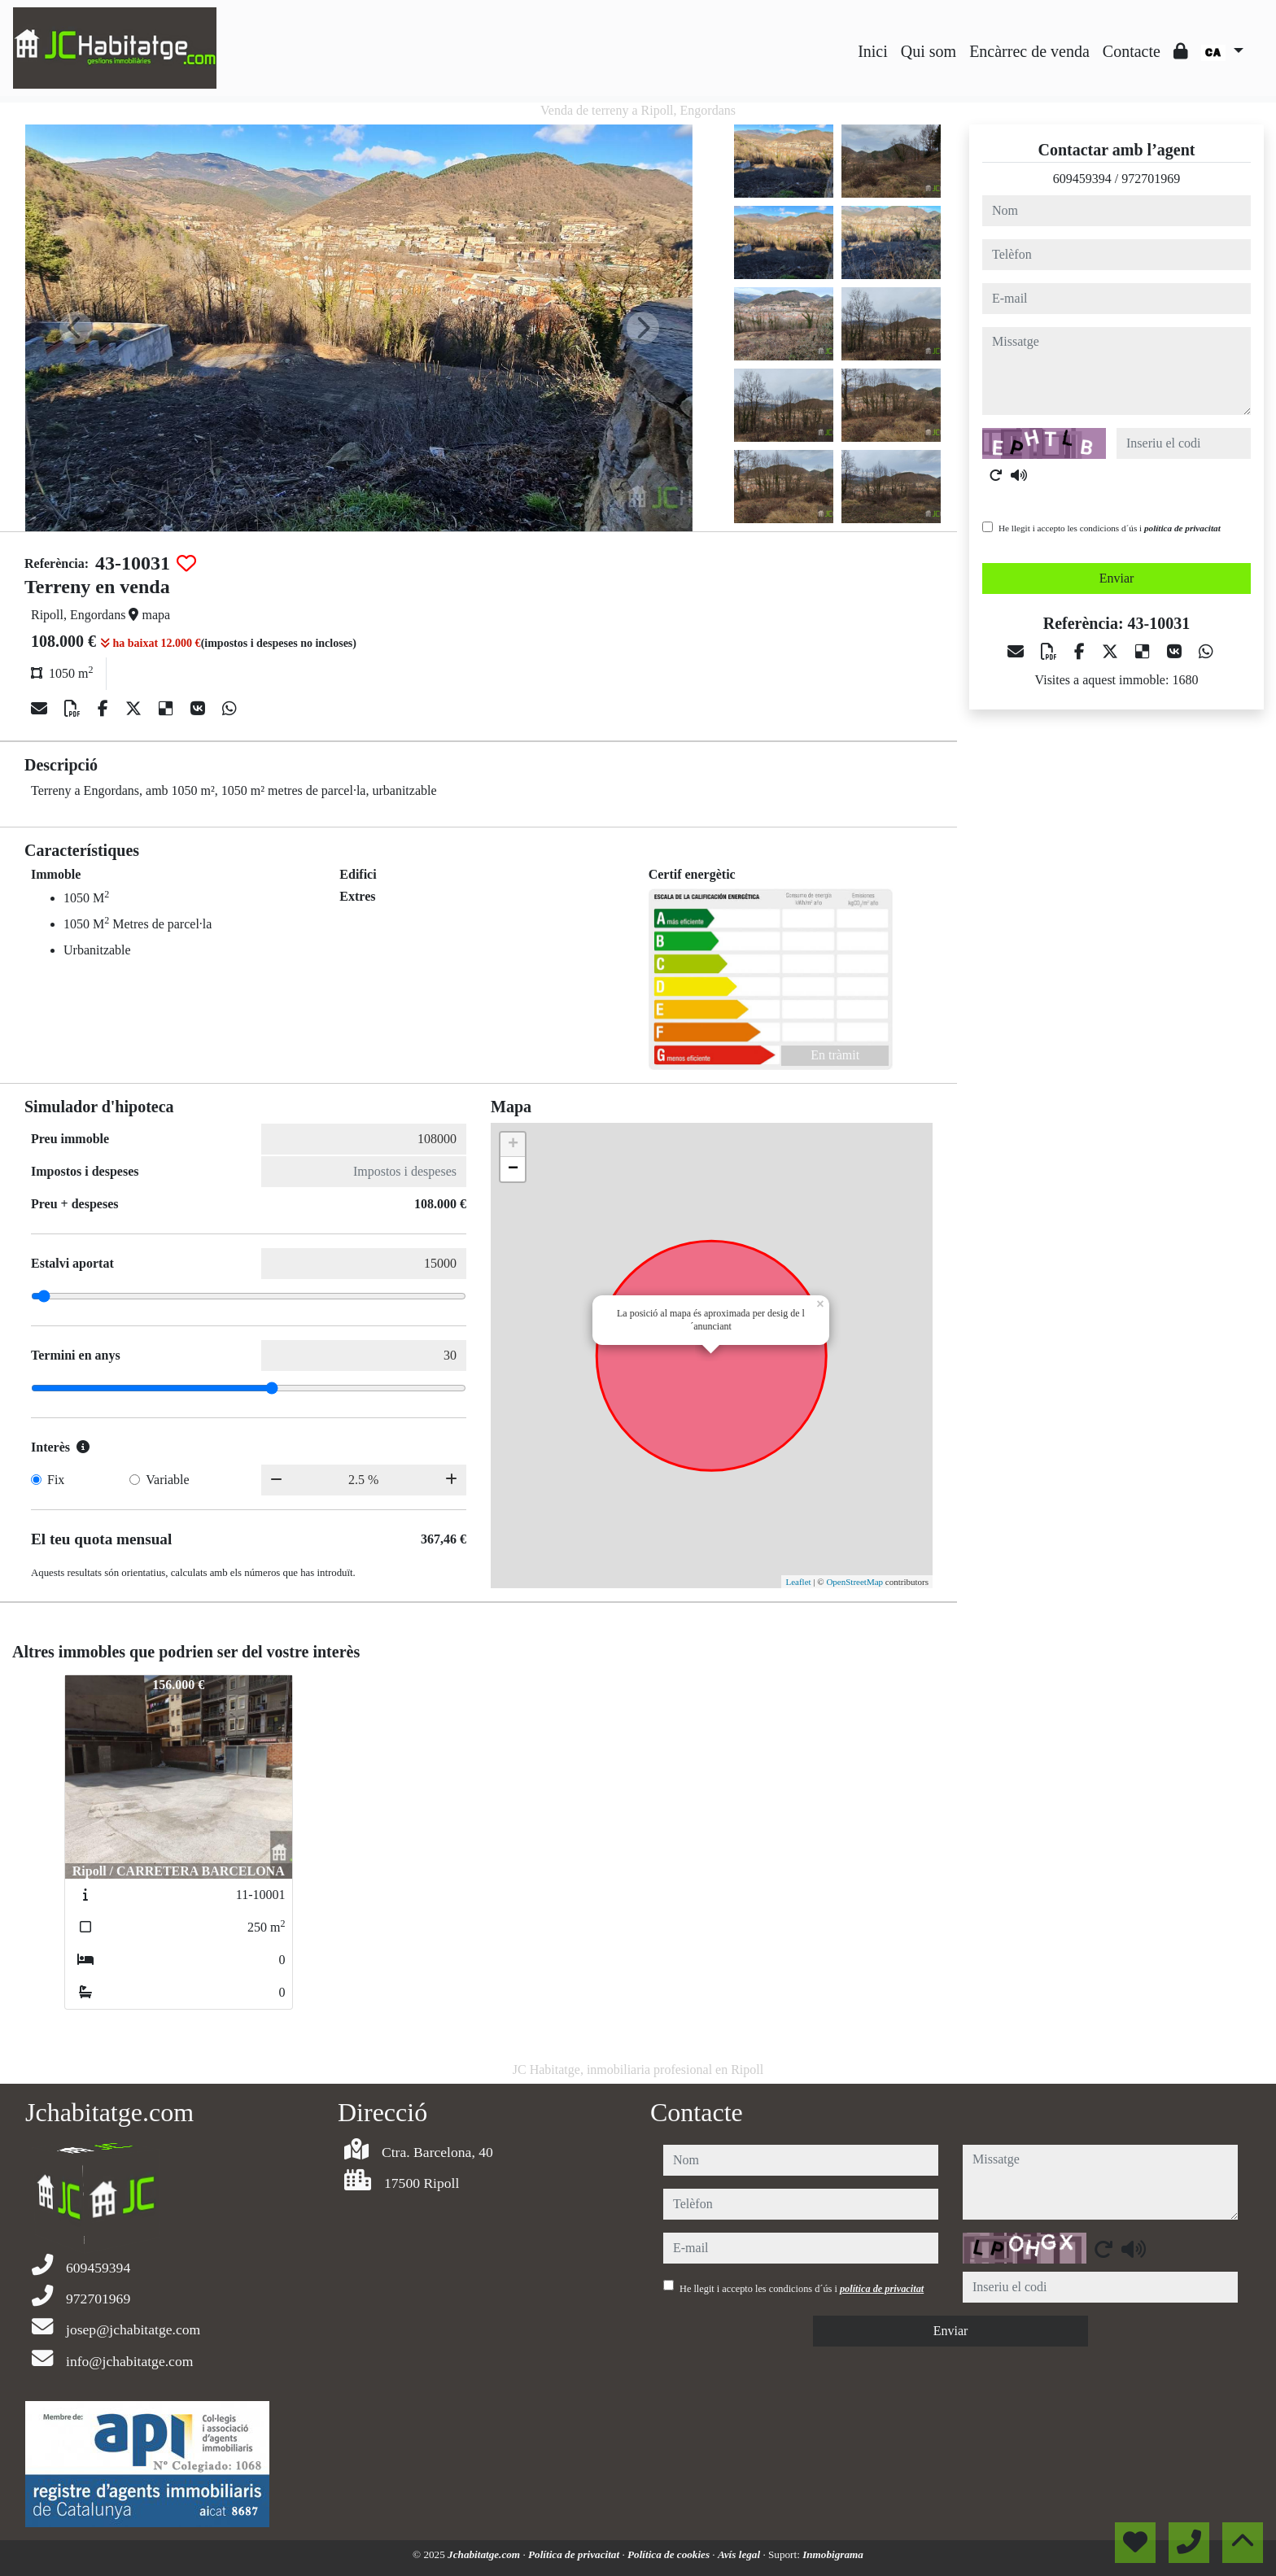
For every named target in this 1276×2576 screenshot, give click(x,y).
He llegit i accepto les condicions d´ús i (1110, 528)
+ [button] (513, 1145)
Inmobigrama (832, 2554)
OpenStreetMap (854, 1582)
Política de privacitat (575, 2554)
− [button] (513, 1169)
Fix (55, 1480)
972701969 (1150, 179)
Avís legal (740, 2554)
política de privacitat (1182, 528)
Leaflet (798, 1582)
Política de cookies (669, 2554)
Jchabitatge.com (485, 2554)
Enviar (1116, 578)
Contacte (1131, 51)
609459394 (1082, 179)
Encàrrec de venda (1029, 51)
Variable (167, 1480)
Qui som (928, 51)
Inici (873, 51)
